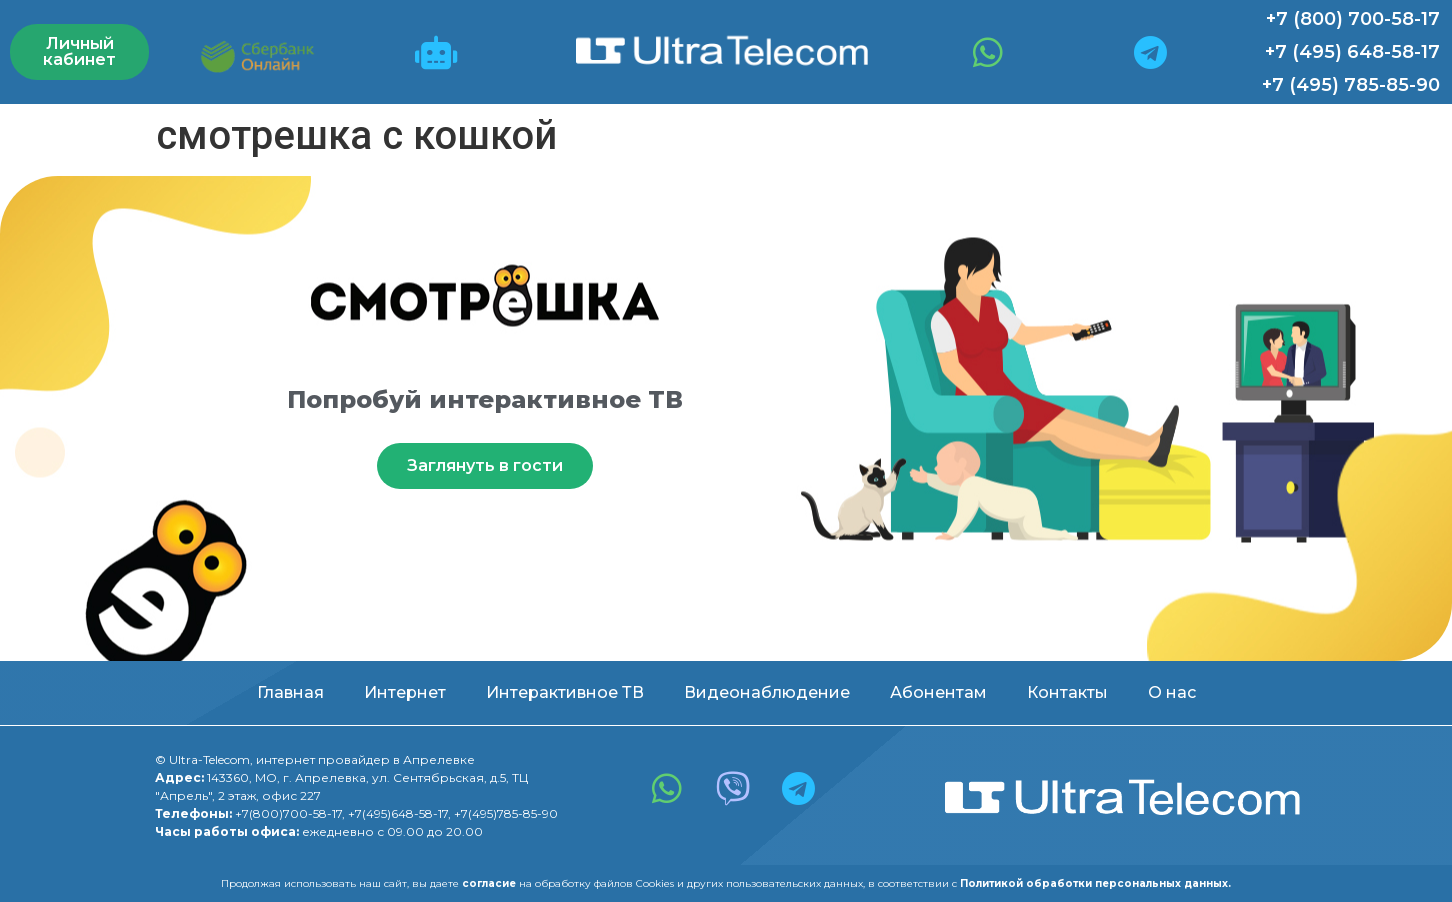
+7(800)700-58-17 (288, 813)
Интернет (405, 692)
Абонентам (938, 692)
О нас (1172, 692)
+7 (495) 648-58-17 (1352, 52)
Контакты (1067, 692)
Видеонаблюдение (767, 692)
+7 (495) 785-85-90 (1351, 85)
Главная (290, 692)
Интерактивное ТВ (565, 692)
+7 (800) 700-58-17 (1353, 19)
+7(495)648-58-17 (398, 813)
